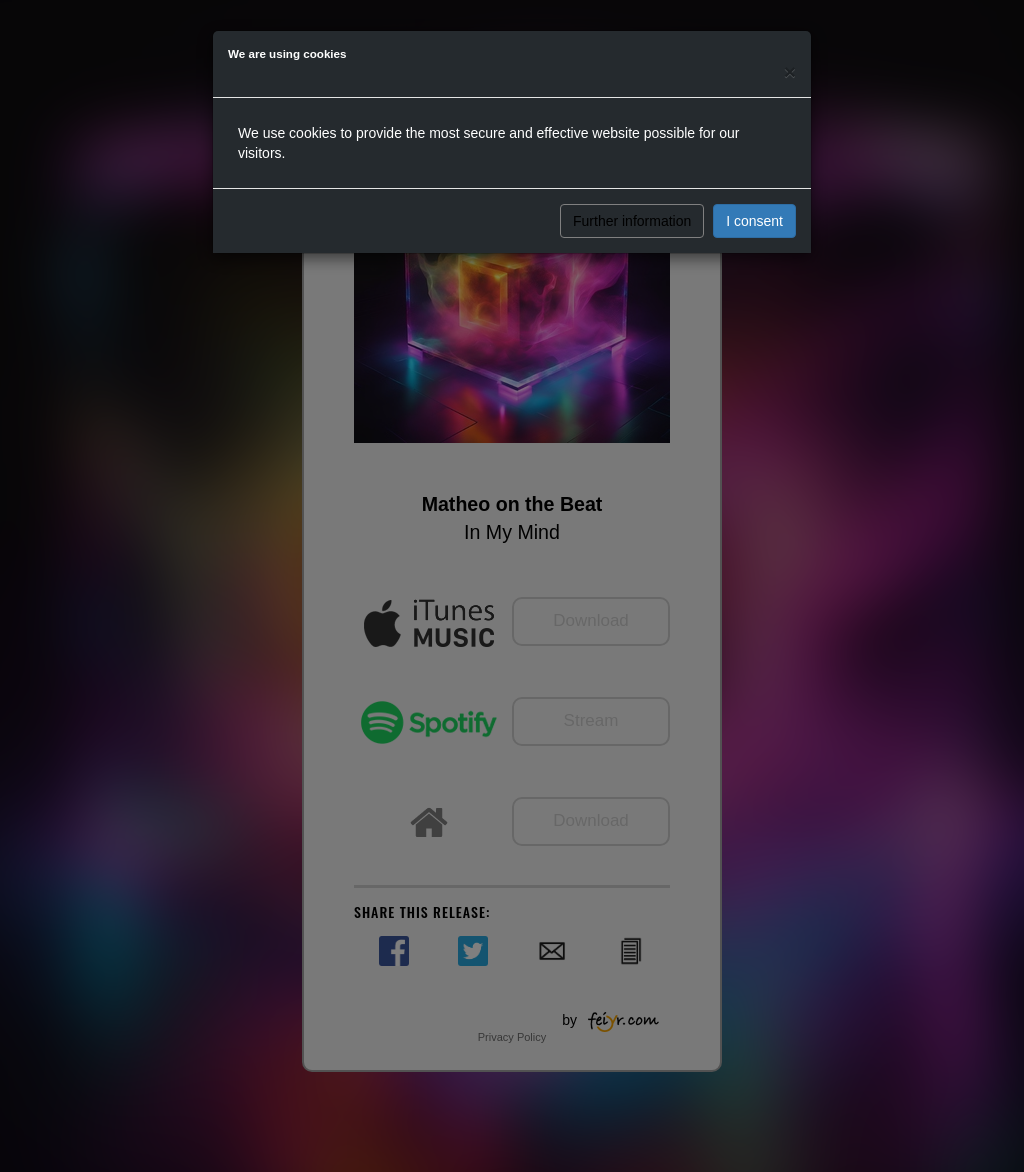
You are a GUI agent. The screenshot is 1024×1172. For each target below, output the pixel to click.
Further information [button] (632, 221)
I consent (754, 221)
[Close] (790, 71)
